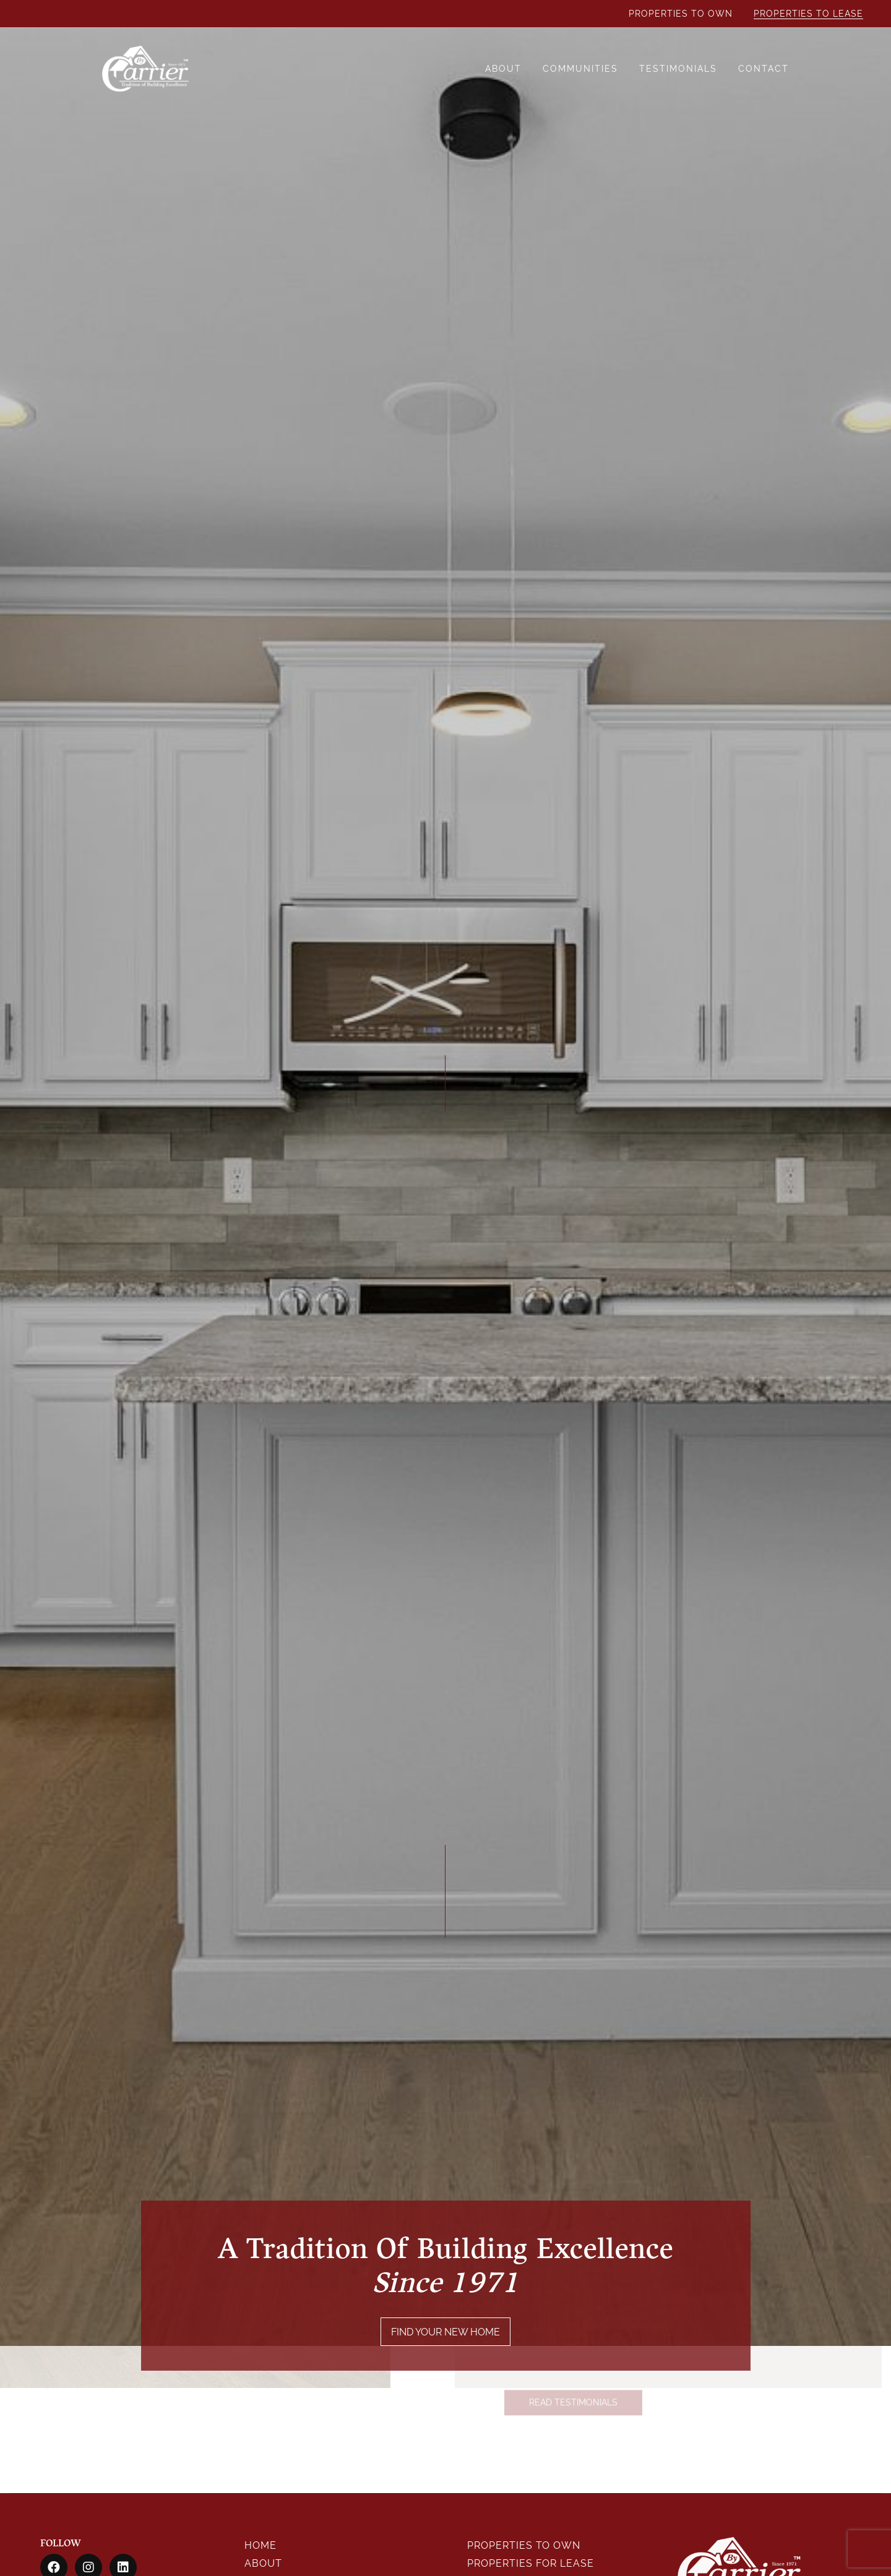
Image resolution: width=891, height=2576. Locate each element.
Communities (580, 69)
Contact (763, 69)
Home (260, 2545)
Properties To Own (681, 14)
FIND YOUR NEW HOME (445, 2339)
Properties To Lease (808, 14)
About (503, 69)
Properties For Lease (530, 2563)
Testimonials (678, 69)
